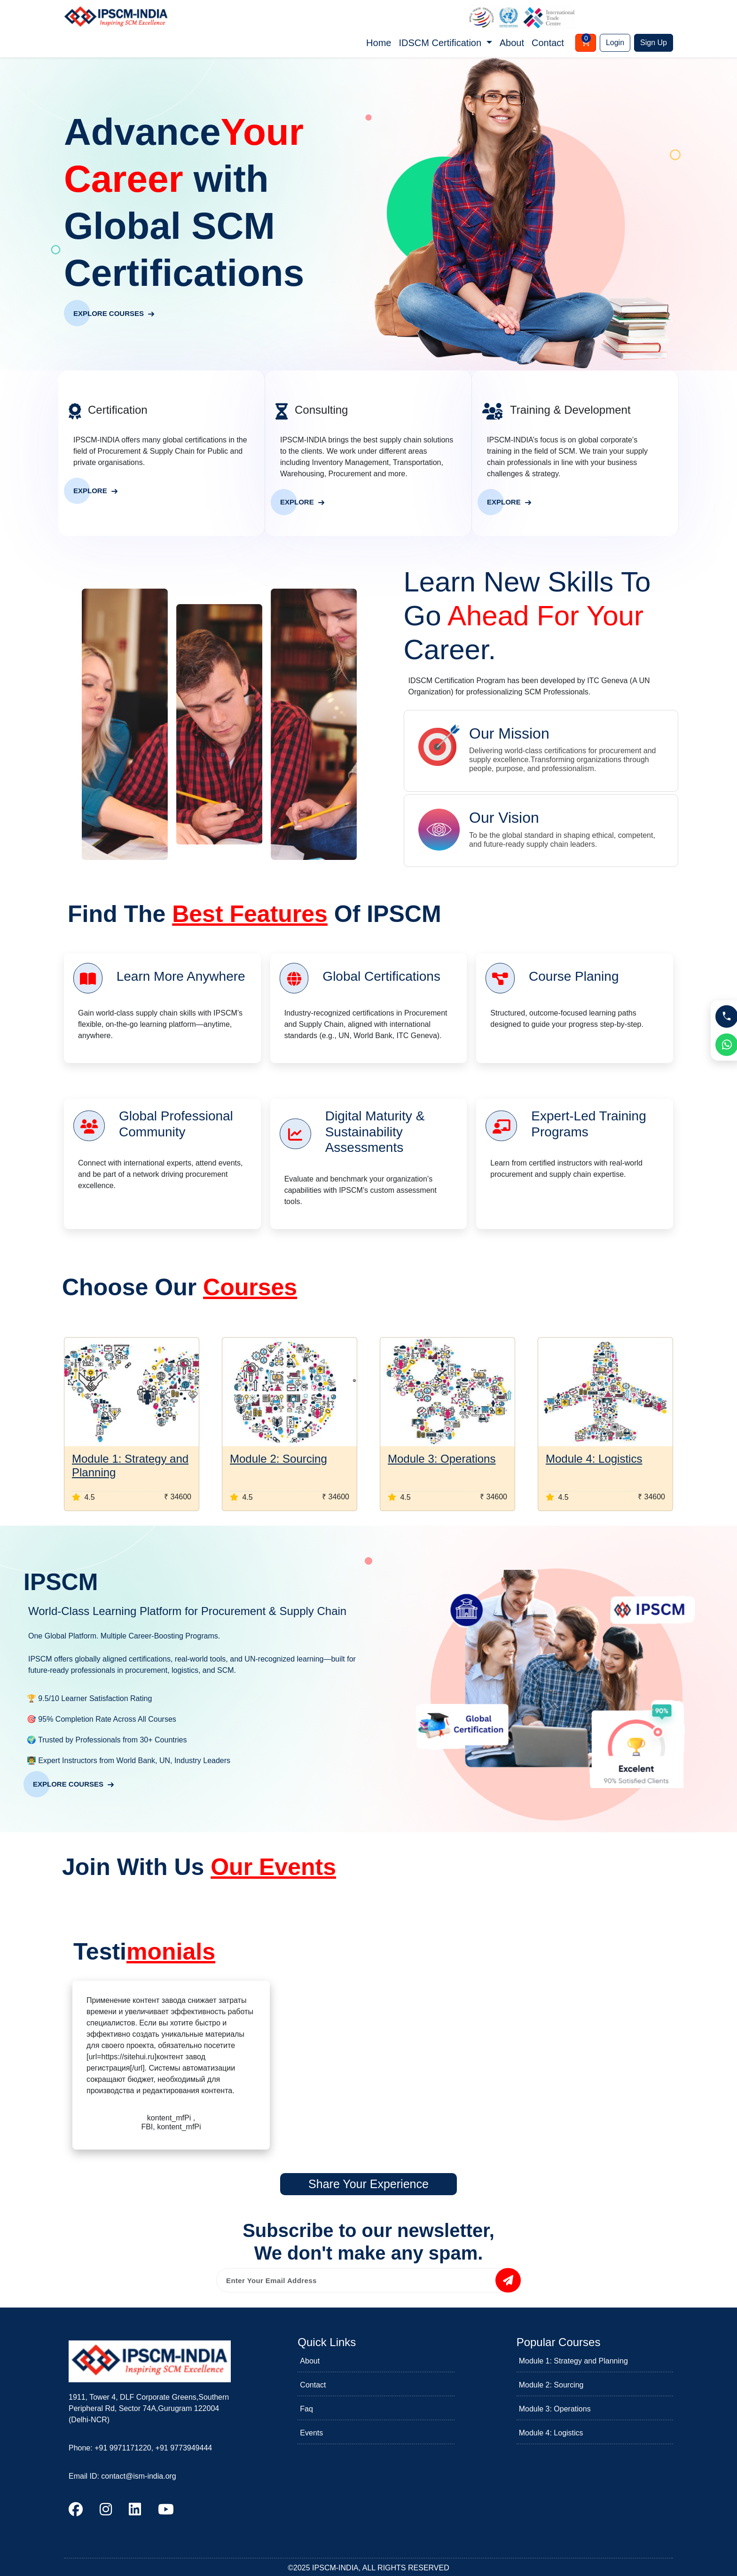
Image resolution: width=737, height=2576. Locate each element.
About (512, 43)
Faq (306, 2409)
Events (311, 2433)
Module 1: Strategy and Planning (573, 2361)
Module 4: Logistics (594, 1458)
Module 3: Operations (441, 1458)
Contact (548, 43)
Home (378, 43)
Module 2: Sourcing (278, 1458)
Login (615, 43)
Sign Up (653, 43)
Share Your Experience (368, 2183)
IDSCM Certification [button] (441, 43)
